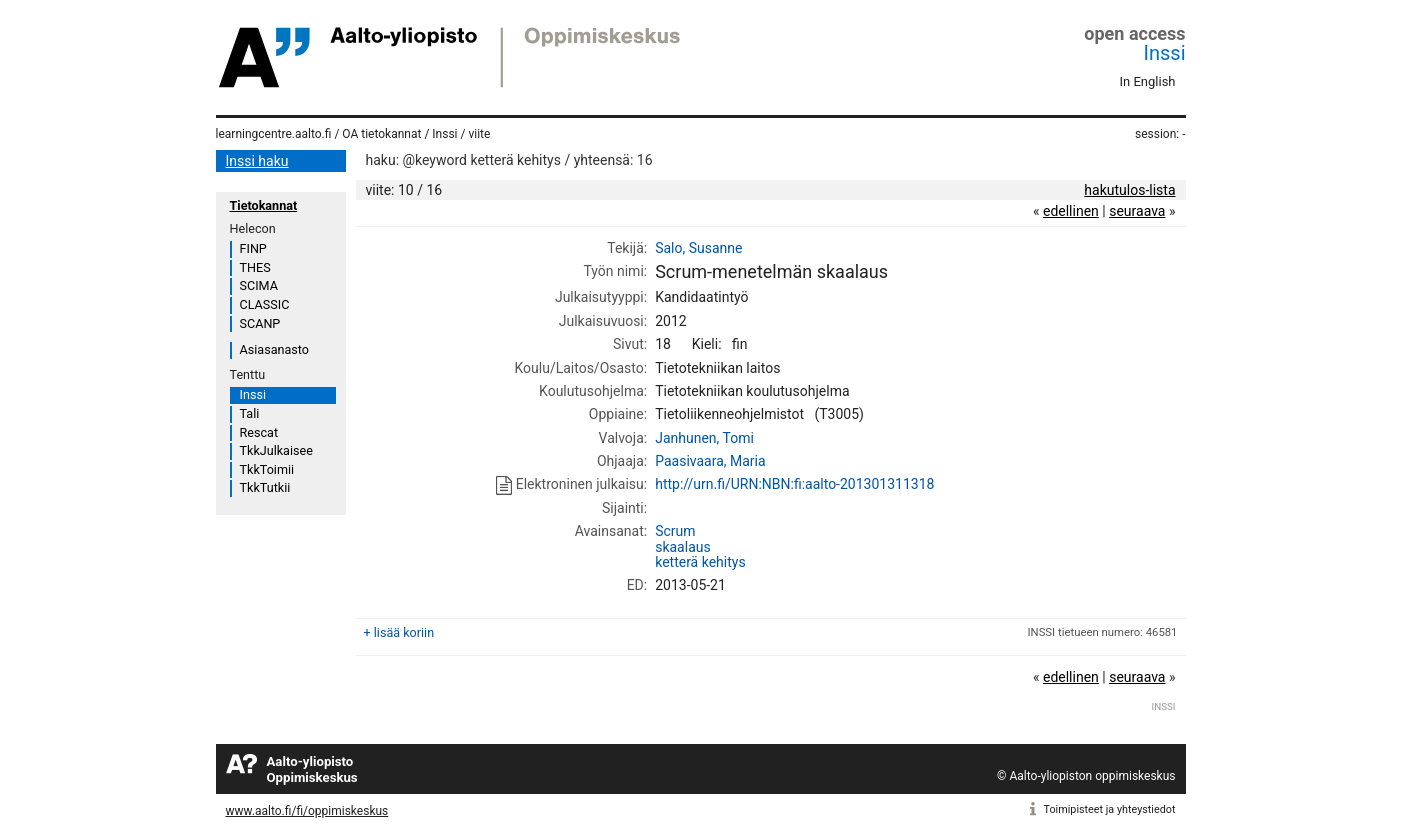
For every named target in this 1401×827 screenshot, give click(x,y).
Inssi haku (257, 161)
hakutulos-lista (1129, 190)
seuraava (1137, 211)
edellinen (1071, 211)
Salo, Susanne (698, 248)
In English (1148, 81)
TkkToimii (267, 469)
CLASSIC (265, 304)
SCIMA (259, 285)
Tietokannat (264, 205)
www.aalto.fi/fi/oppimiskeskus (307, 811)
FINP (253, 248)
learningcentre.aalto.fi (274, 134)
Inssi (1165, 53)
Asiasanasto (274, 349)
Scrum (675, 531)
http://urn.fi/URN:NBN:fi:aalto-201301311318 (794, 484)
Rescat (259, 432)
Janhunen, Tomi (704, 438)
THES (255, 267)
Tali (250, 413)
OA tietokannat (381, 134)
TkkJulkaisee (276, 450)
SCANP (260, 323)
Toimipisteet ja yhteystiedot (1110, 809)
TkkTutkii (265, 487)
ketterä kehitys (700, 562)
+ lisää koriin (399, 632)
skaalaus (683, 547)
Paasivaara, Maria (710, 461)
